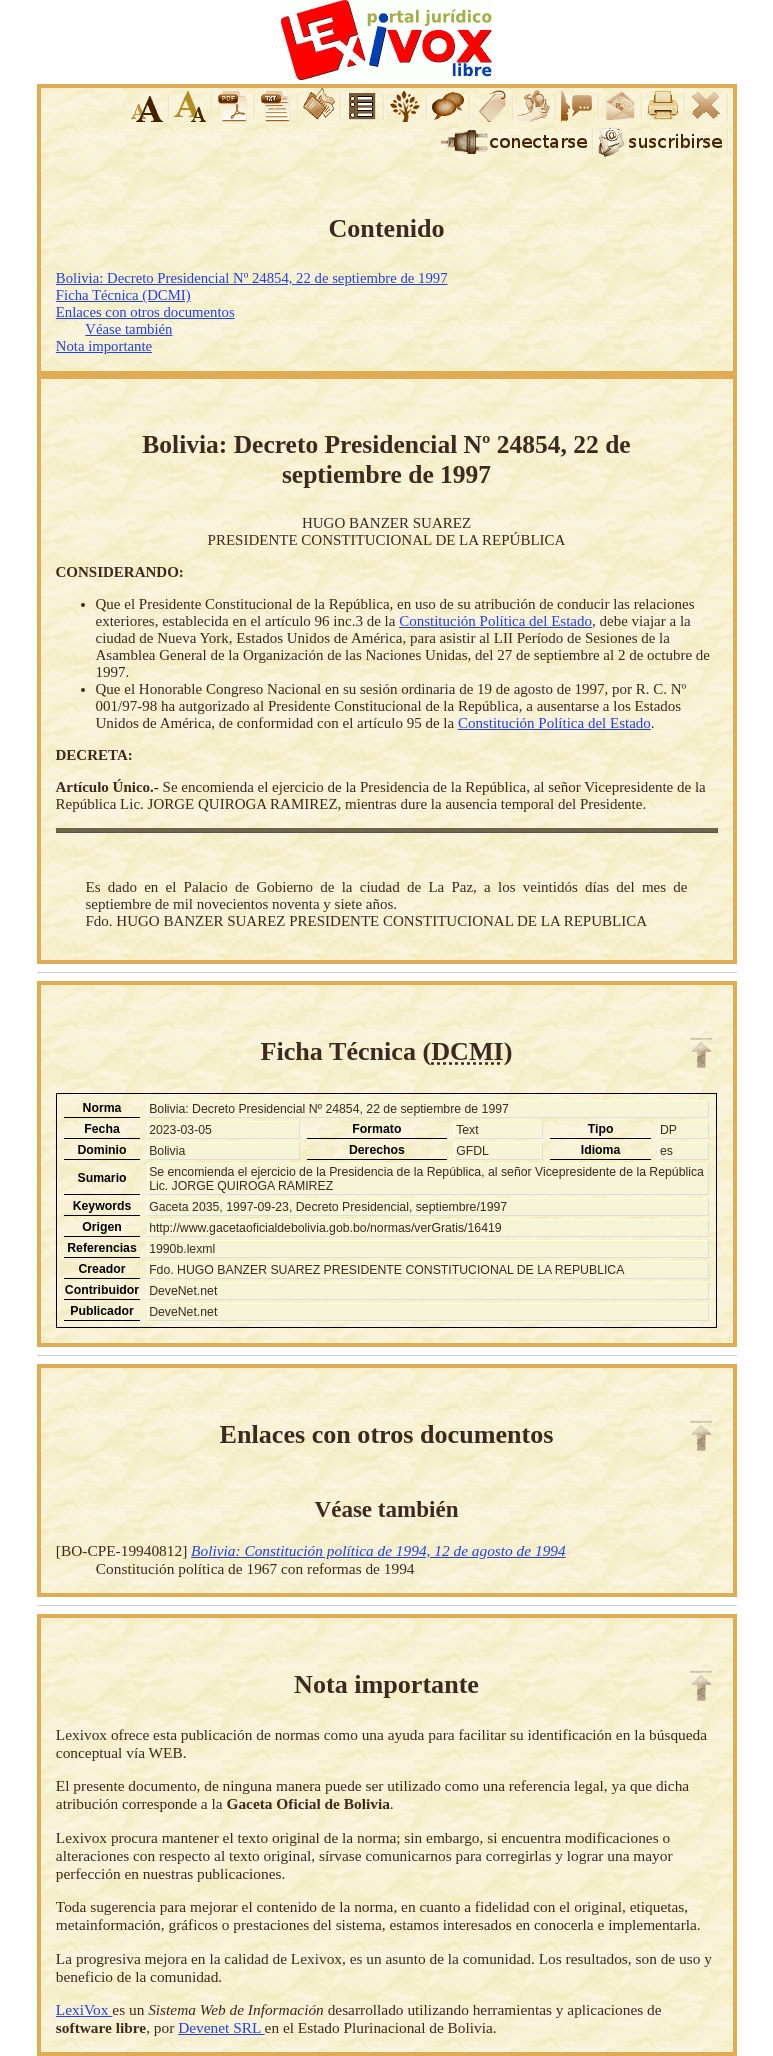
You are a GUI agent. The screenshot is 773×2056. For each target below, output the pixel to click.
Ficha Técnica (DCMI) (123, 295)
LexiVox (84, 2009)
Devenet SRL (221, 2027)
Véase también (128, 329)
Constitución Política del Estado (495, 621)
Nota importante (104, 346)
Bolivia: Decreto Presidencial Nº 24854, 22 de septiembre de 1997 (252, 278)
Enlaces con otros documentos (145, 312)
